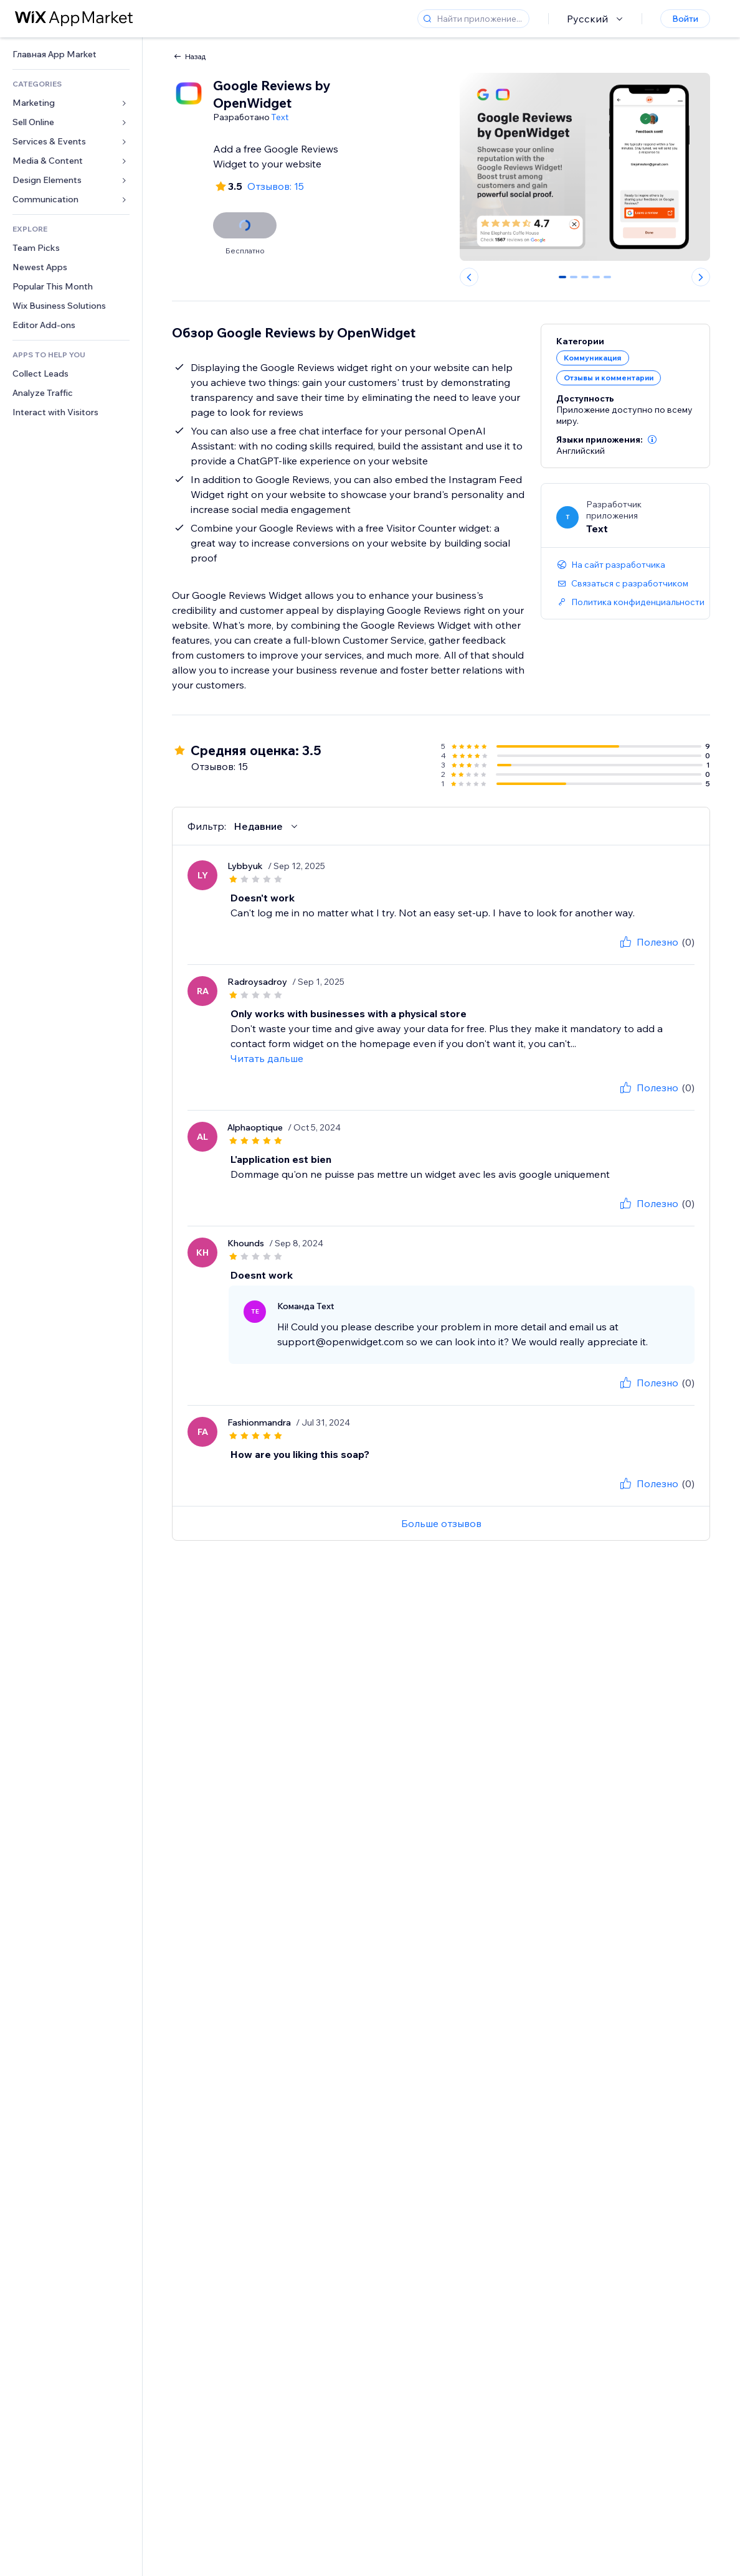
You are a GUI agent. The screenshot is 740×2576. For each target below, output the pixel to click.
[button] (652, 439)
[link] (71, 54)
